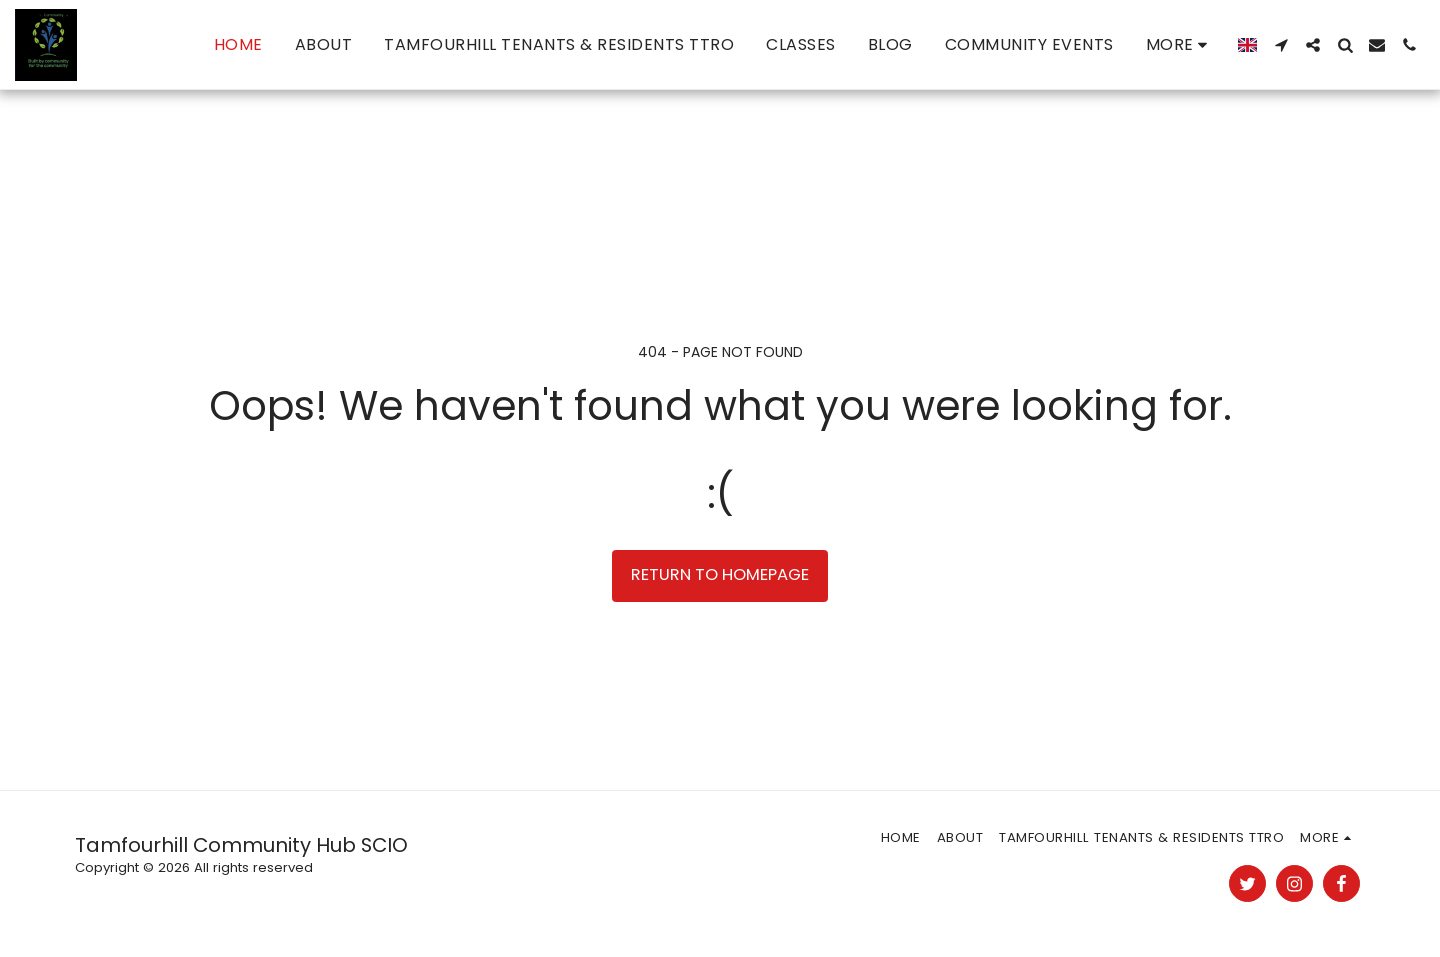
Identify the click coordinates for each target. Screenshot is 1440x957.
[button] (1281, 45)
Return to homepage (720, 574)
